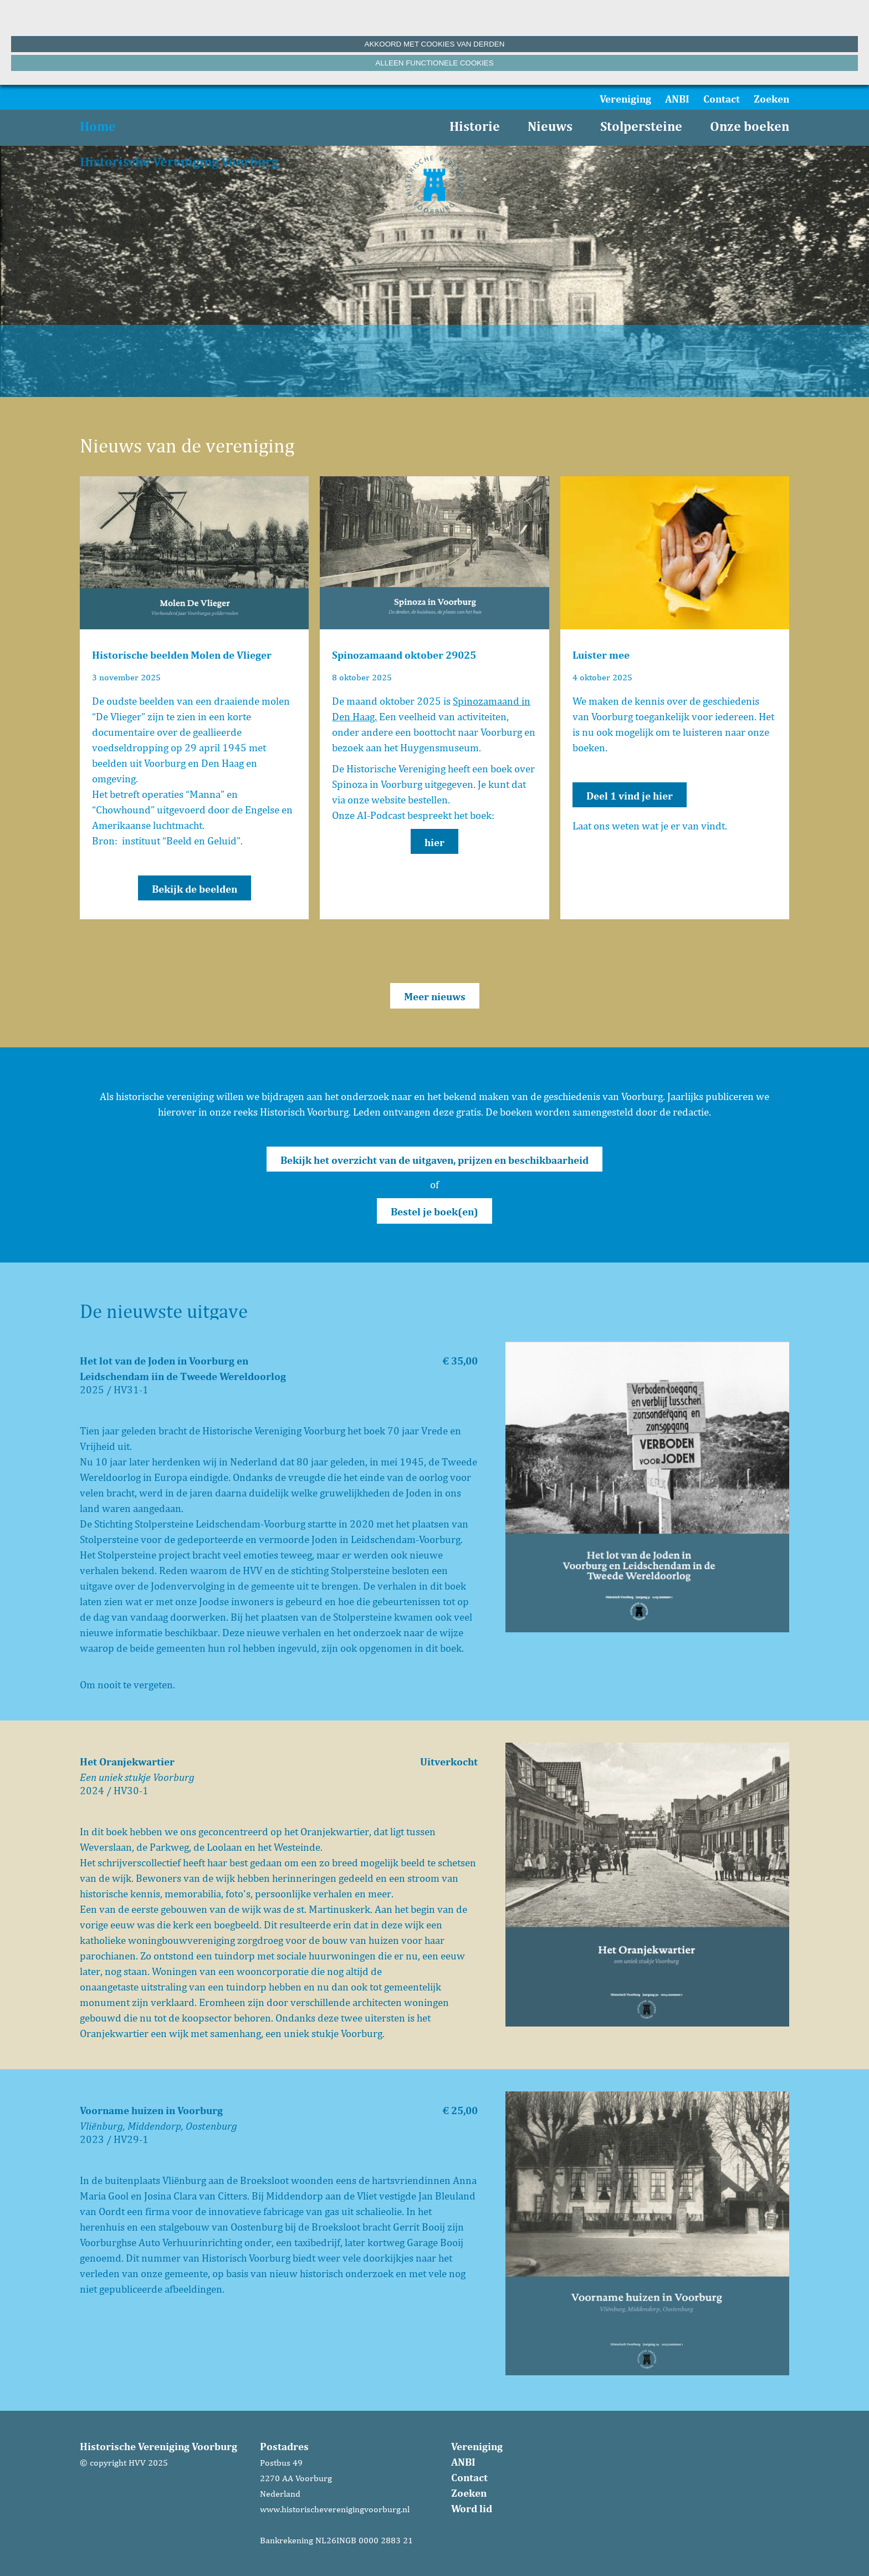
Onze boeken (749, 126)
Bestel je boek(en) (434, 1211)
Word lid (471, 2508)
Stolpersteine (641, 126)
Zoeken (771, 99)
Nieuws (550, 126)
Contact (721, 99)
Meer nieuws (435, 996)
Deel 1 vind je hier (629, 796)
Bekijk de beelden (194, 889)
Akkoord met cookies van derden (435, 44)
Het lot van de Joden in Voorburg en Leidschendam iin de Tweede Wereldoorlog (183, 1368)
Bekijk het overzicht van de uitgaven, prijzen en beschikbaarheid (434, 1160)
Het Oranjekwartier (127, 1761)
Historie (474, 126)
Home (98, 126)
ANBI (677, 99)
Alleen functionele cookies (434, 63)
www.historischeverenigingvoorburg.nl (335, 2509)
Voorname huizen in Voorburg (151, 2110)
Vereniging (625, 99)
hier (434, 842)
